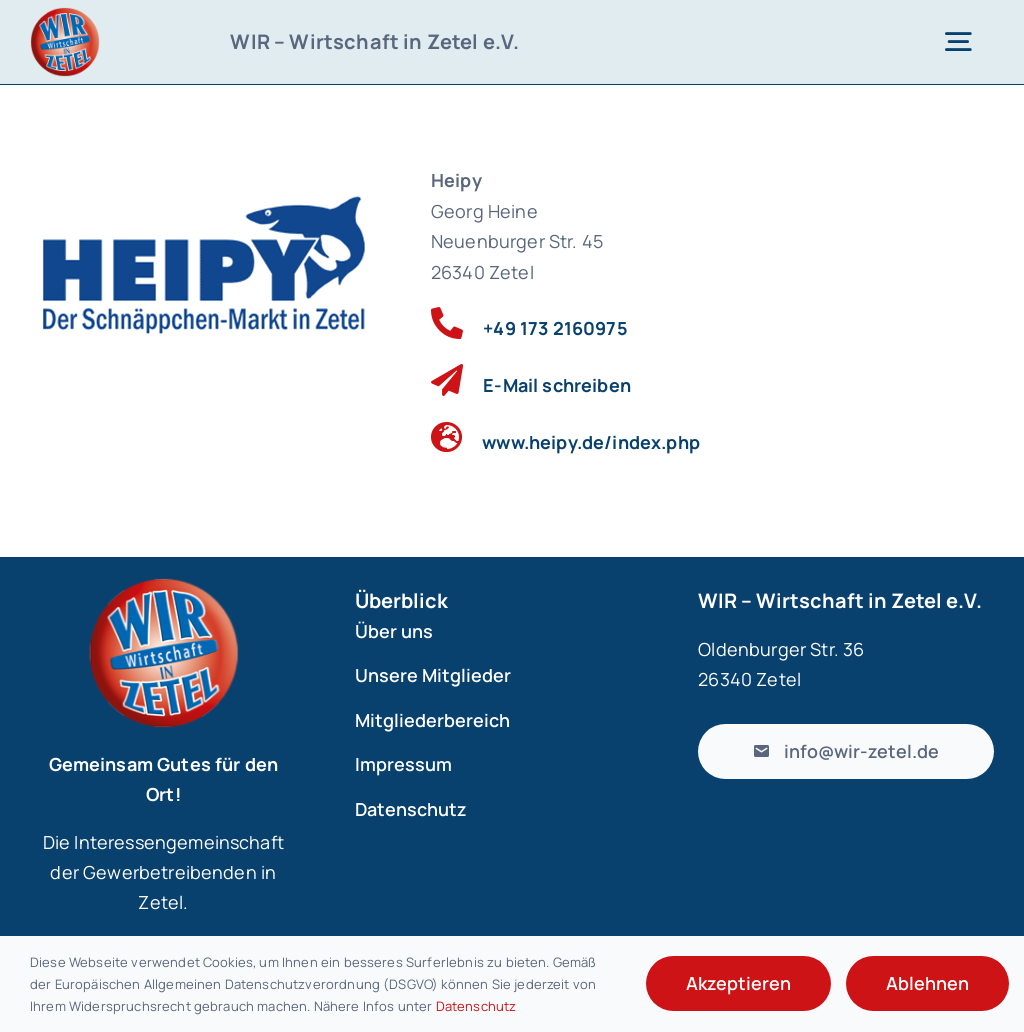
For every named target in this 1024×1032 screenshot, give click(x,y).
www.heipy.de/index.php (591, 442)
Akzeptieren (738, 983)
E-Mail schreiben (557, 385)
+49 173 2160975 (555, 328)
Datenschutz (476, 1006)
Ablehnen (927, 983)
